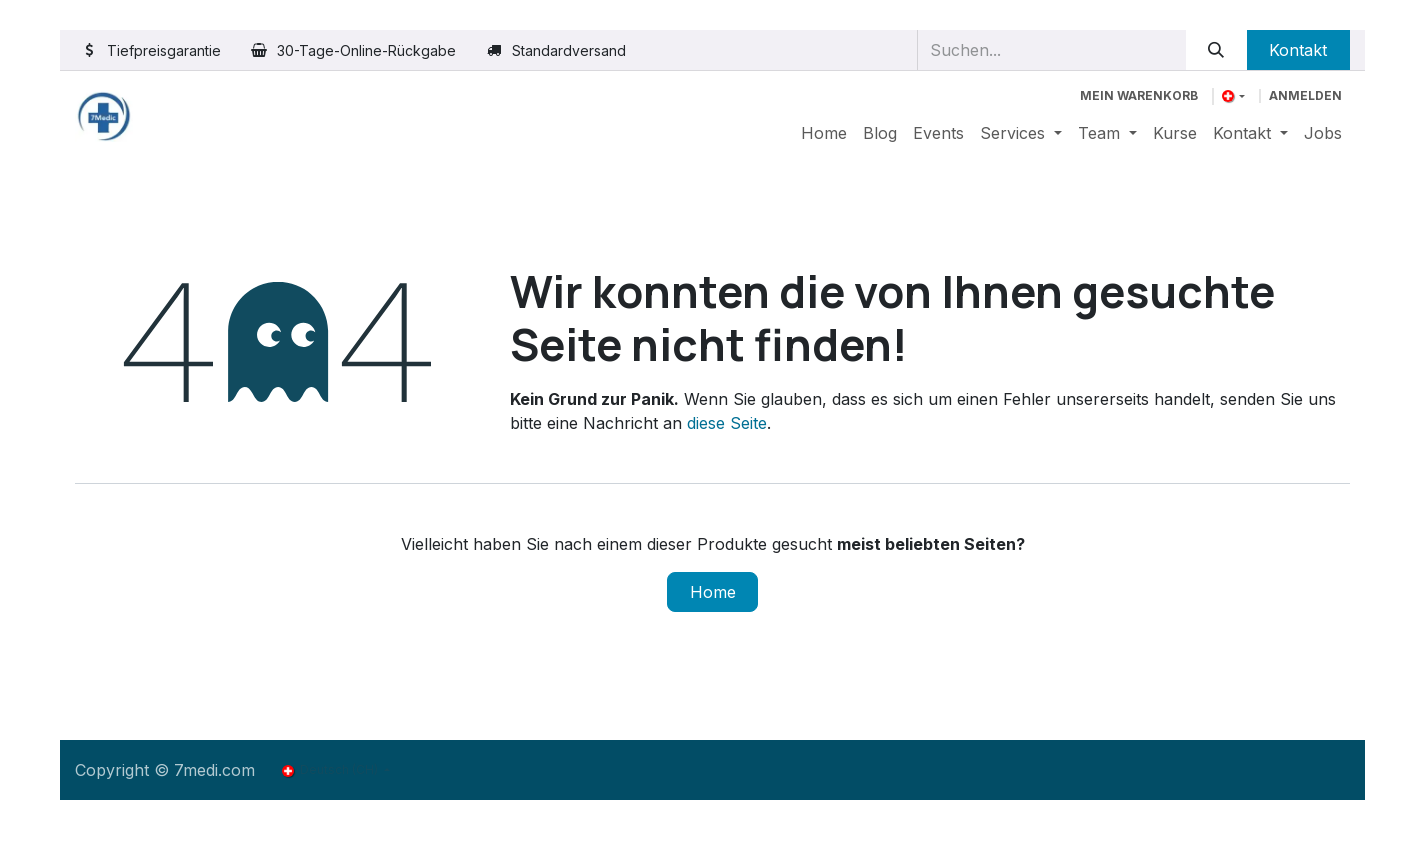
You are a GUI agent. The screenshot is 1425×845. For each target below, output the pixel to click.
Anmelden (1305, 95)
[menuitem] (824, 133)
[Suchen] (1216, 50)
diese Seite (727, 423)
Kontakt (1298, 50)
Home (713, 592)
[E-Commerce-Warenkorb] (1139, 96)
